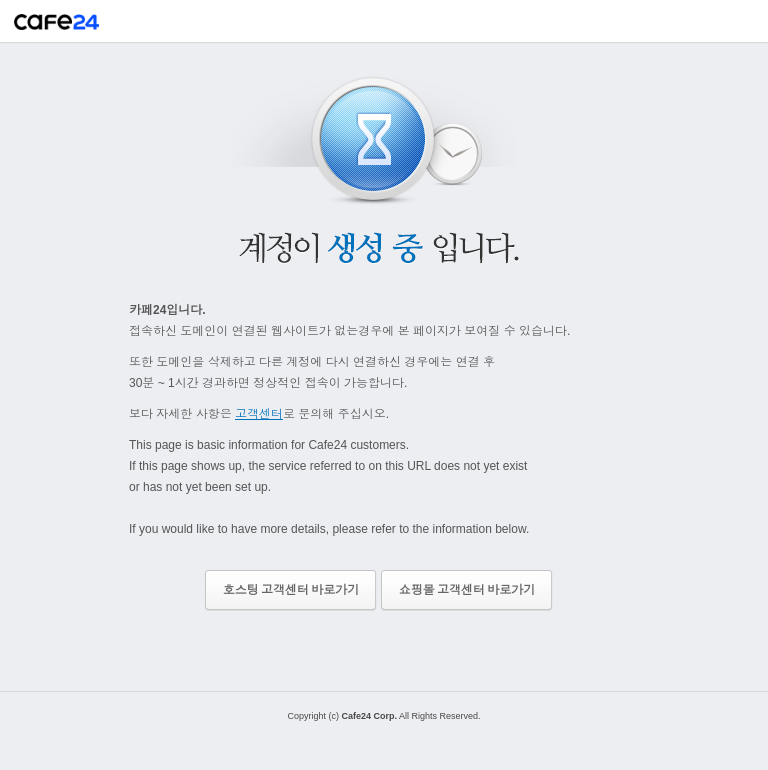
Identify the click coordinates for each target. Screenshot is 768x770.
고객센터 (259, 414)
